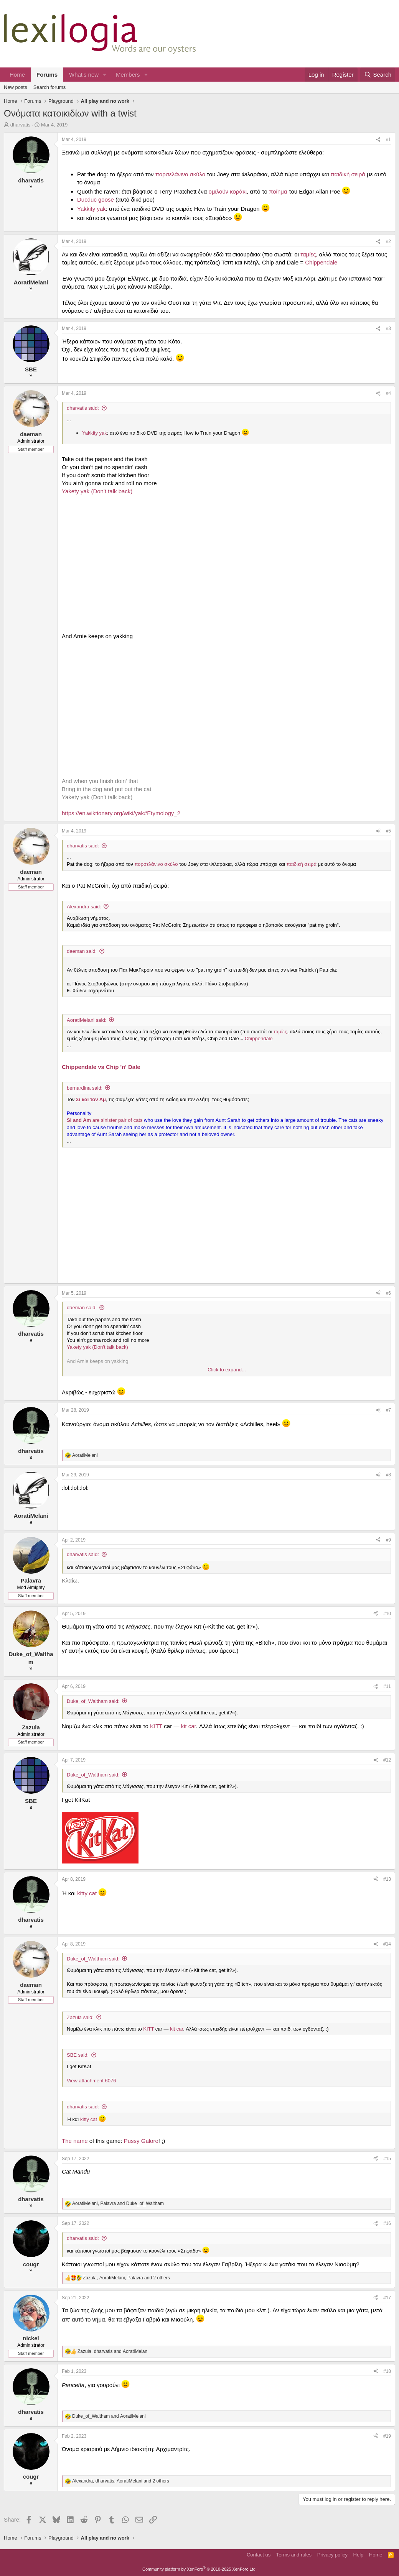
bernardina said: (84, 1088)
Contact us (258, 2555)
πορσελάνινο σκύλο (180, 174)
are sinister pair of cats (105, 1120)
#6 (388, 1293)
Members (128, 74)
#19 (387, 2436)
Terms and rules (294, 2555)
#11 (387, 1686)
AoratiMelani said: (86, 1020)
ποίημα (279, 191)
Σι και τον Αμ (91, 1099)
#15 (387, 2158)
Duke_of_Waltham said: (93, 1701)
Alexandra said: (84, 907)
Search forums (49, 87)
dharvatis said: (83, 408)
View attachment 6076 (91, 2080)
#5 (388, 831)
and (109, 2416)
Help (358, 2555)
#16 (387, 2223)
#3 (388, 328)
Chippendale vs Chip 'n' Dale (101, 1067)
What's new (84, 74)
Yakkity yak (91, 208)
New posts (15, 87)
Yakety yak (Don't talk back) (97, 491)
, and (118, 2203)
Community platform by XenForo (199, 2569)
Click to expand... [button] (227, 1370)
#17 (387, 2297)
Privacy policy (332, 2555)
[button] (104, 74)
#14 (387, 1944)
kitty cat (87, 1893)
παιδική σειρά (348, 174)
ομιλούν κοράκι (227, 191)
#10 (387, 1613)
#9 (388, 1540)
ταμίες (308, 254)
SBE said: (78, 2055)
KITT (156, 1726)
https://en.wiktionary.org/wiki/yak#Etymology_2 (121, 813)
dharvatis (20, 125)
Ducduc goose (95, 199)
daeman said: (82, 951)
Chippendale (321, 262)
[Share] (378, 139)
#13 (387, 1879)
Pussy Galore (141, 2141)
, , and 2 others (126, 2277)
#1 (388, 139)
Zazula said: (80, 2017)
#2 (388, 241)
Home (17, 74)
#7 (388, 1410)
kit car (188, 1726)
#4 (388, 393)
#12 (387, 1760)
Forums (47, 74)
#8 (388, 1475)
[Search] (377, 74)
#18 (387, 2371)
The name (75, 2141)
